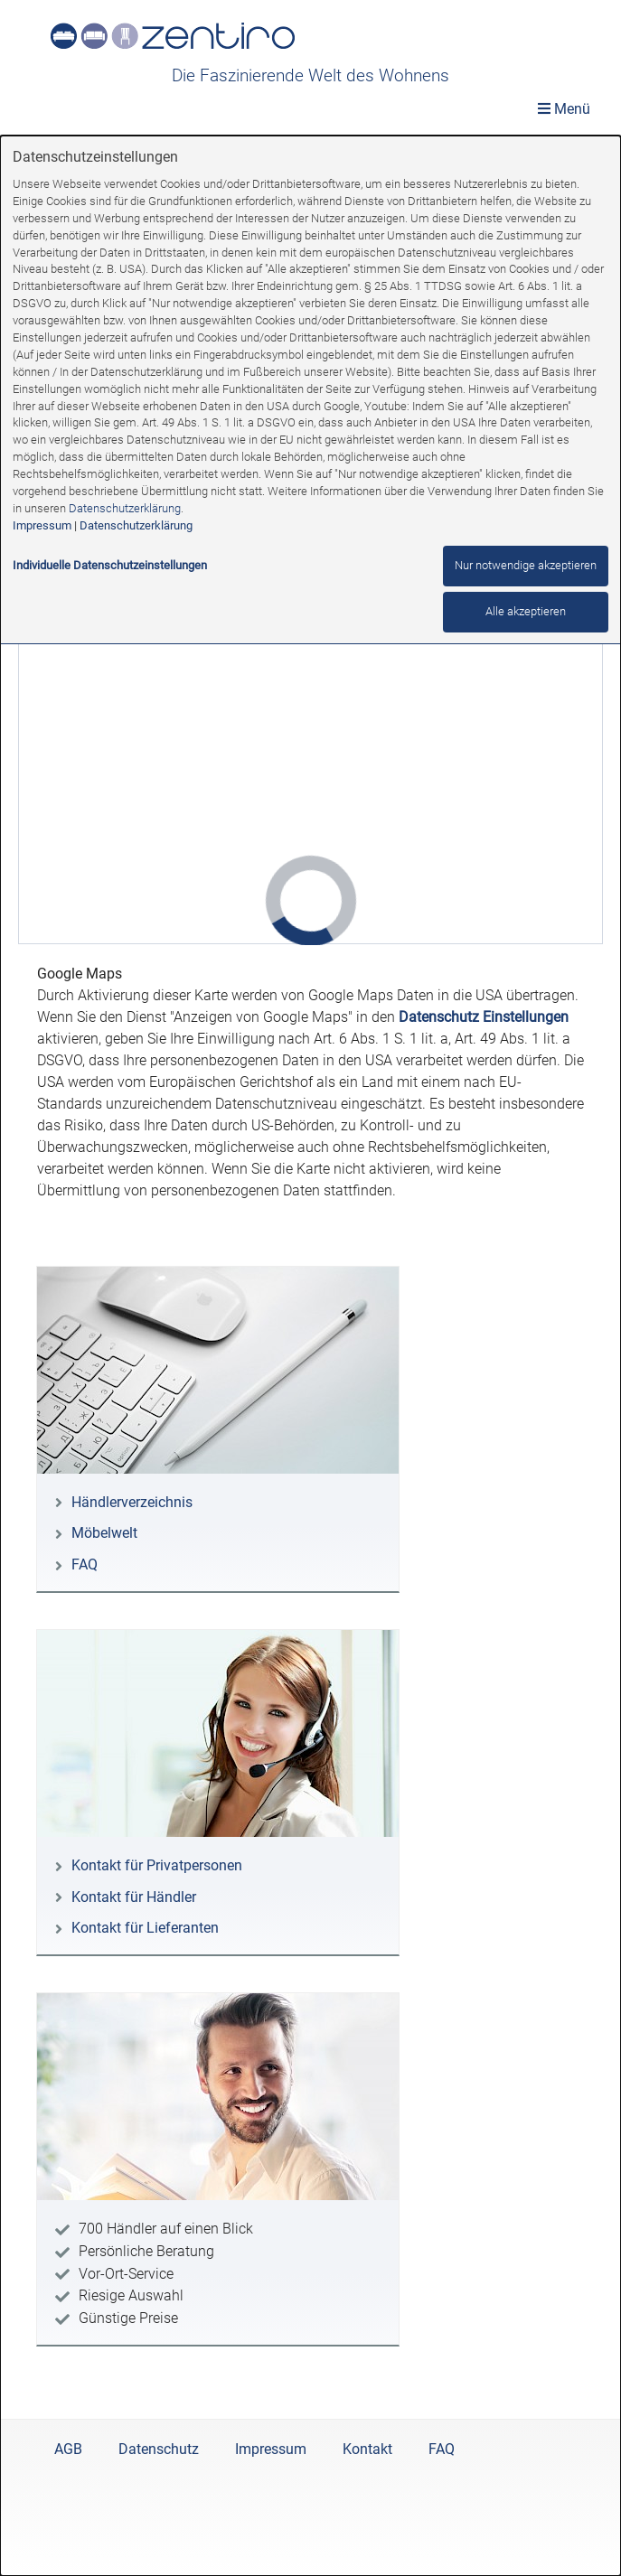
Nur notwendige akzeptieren (526, 565)
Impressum (42, 525)
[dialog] (310, 1356)
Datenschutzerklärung (125, 508)
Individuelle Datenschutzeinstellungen (110, 565)
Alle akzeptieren (525, 611)
